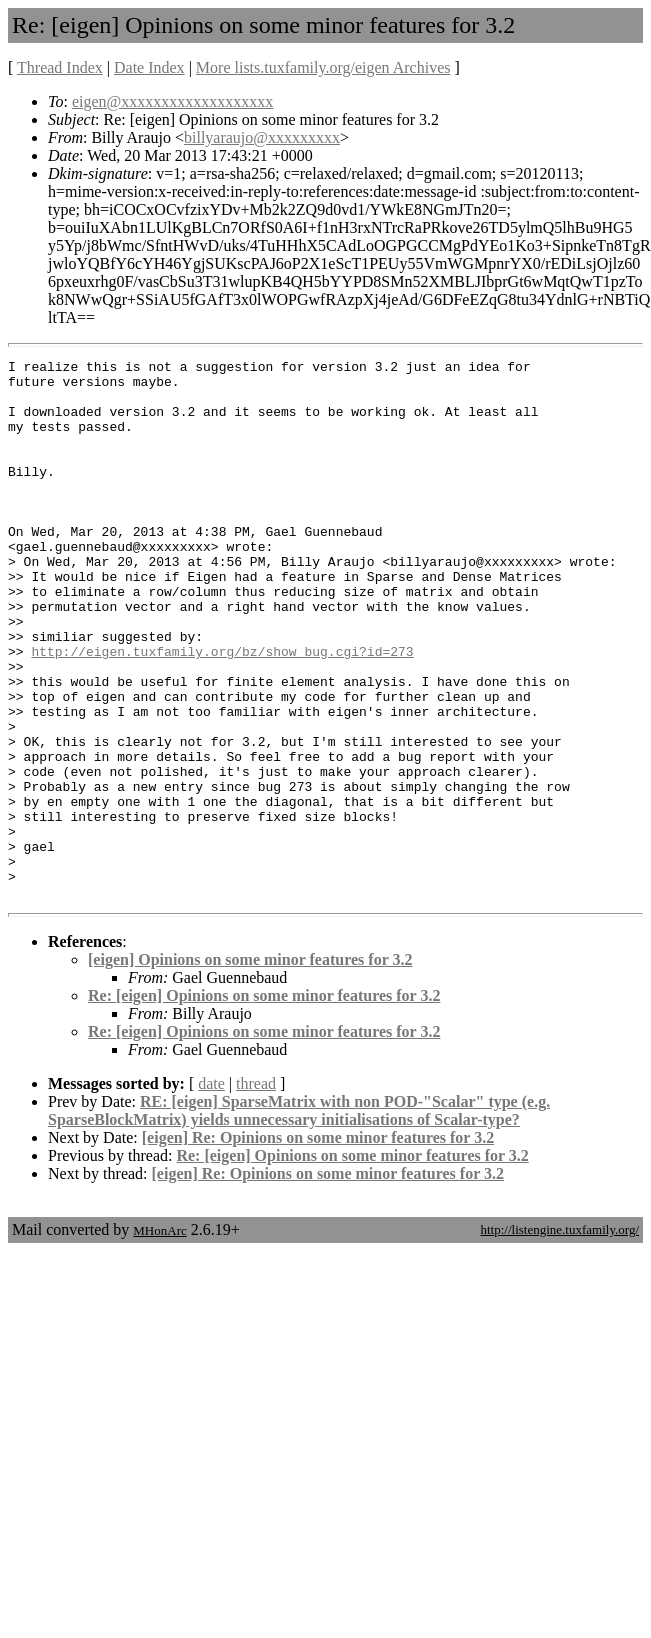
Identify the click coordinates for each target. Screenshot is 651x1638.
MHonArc (159, 1338)
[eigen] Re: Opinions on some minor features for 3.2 (318, 1245)
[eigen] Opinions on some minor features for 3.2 (250, 1067)
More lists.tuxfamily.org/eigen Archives (323, 67)
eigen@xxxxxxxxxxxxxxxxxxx (172, 101)
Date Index (149, 67)
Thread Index (60, 67)
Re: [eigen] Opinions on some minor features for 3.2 (264, 1103)
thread (256, 1191)
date (211, 1191)
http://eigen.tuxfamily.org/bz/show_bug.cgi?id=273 (222, 711)
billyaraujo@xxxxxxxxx (262, 137)
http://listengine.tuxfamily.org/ (559, 1337)
